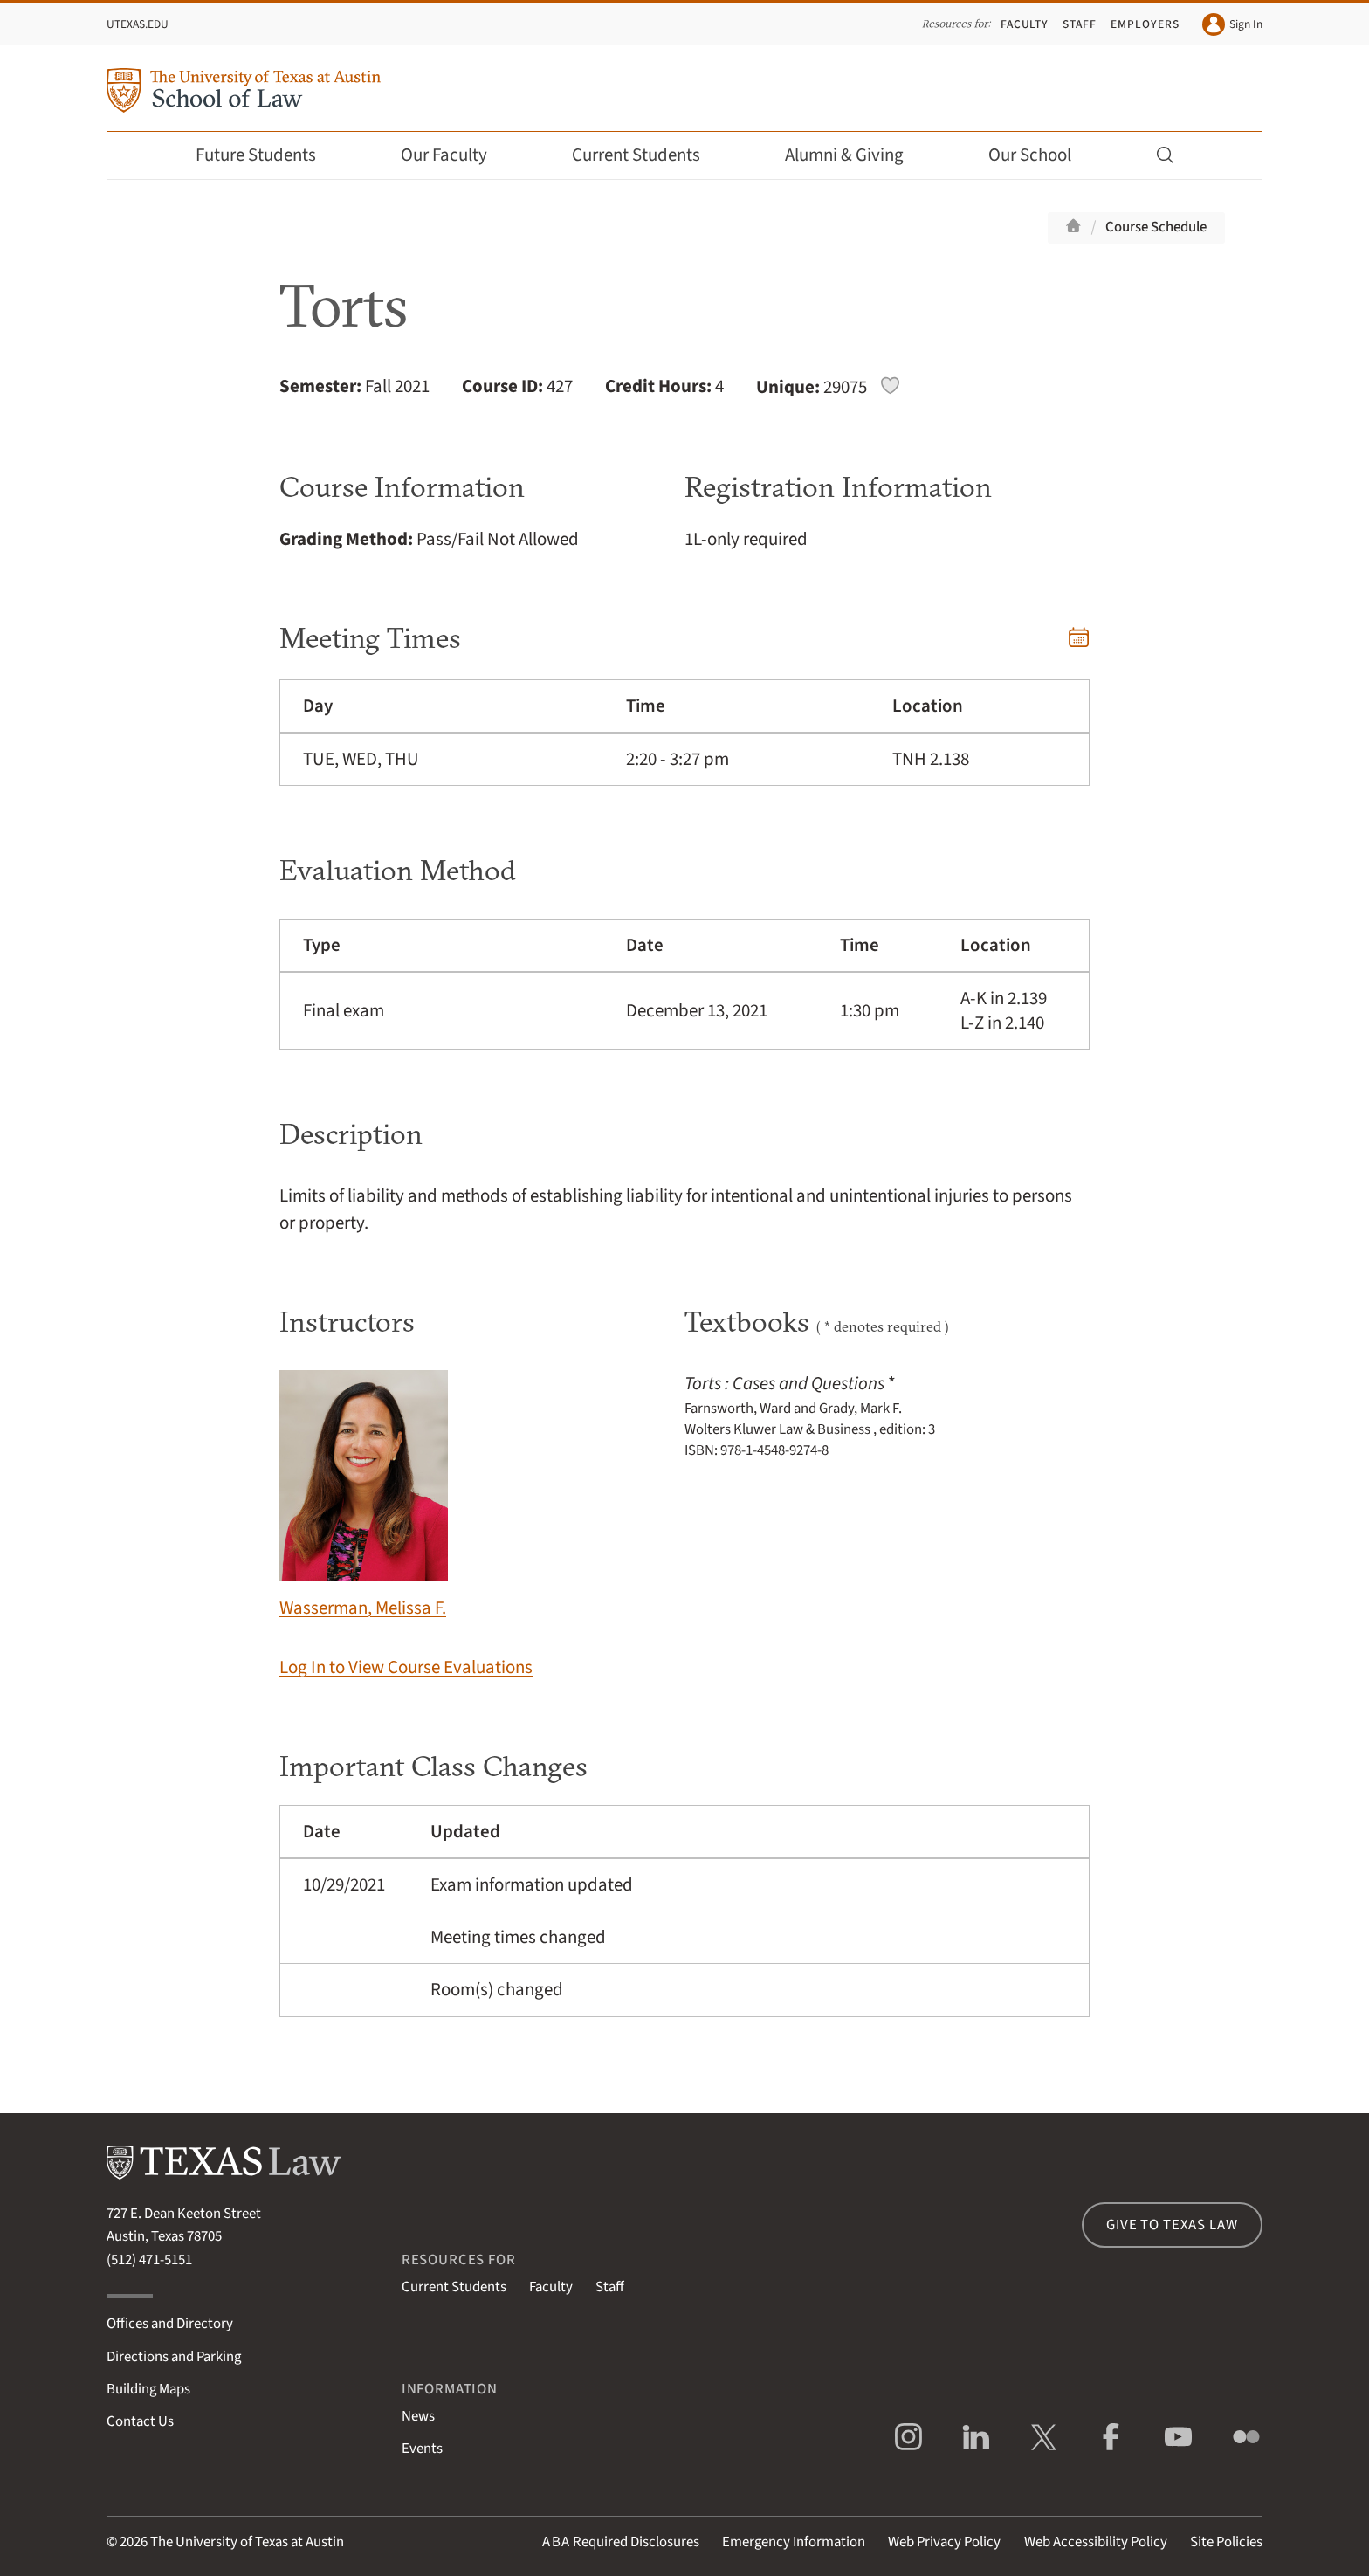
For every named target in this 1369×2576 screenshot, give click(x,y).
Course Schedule (1156, 227)
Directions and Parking (174, 2356)
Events (422, 2448)
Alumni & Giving (856, 155)
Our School (1041, 155)
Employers (1145, 24)
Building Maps (148, 2389)
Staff (1080, 24)
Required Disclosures (620, 2541)
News (418, 2416)
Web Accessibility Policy (1095, 2541)
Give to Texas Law (1171, 2224)
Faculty (1025, 24)
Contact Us (140, 2421)
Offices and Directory (170, 2323)
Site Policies (1226, 2541)
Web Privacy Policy (944, 2541)
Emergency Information (793, 2541)
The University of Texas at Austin (247, 2541)
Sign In (1232, 24)
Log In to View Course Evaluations (406, 1667)
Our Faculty (456, 155)
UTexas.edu (138, 24)
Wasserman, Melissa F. (363, 1495)
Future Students (268, 155)
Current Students (648, 155)
